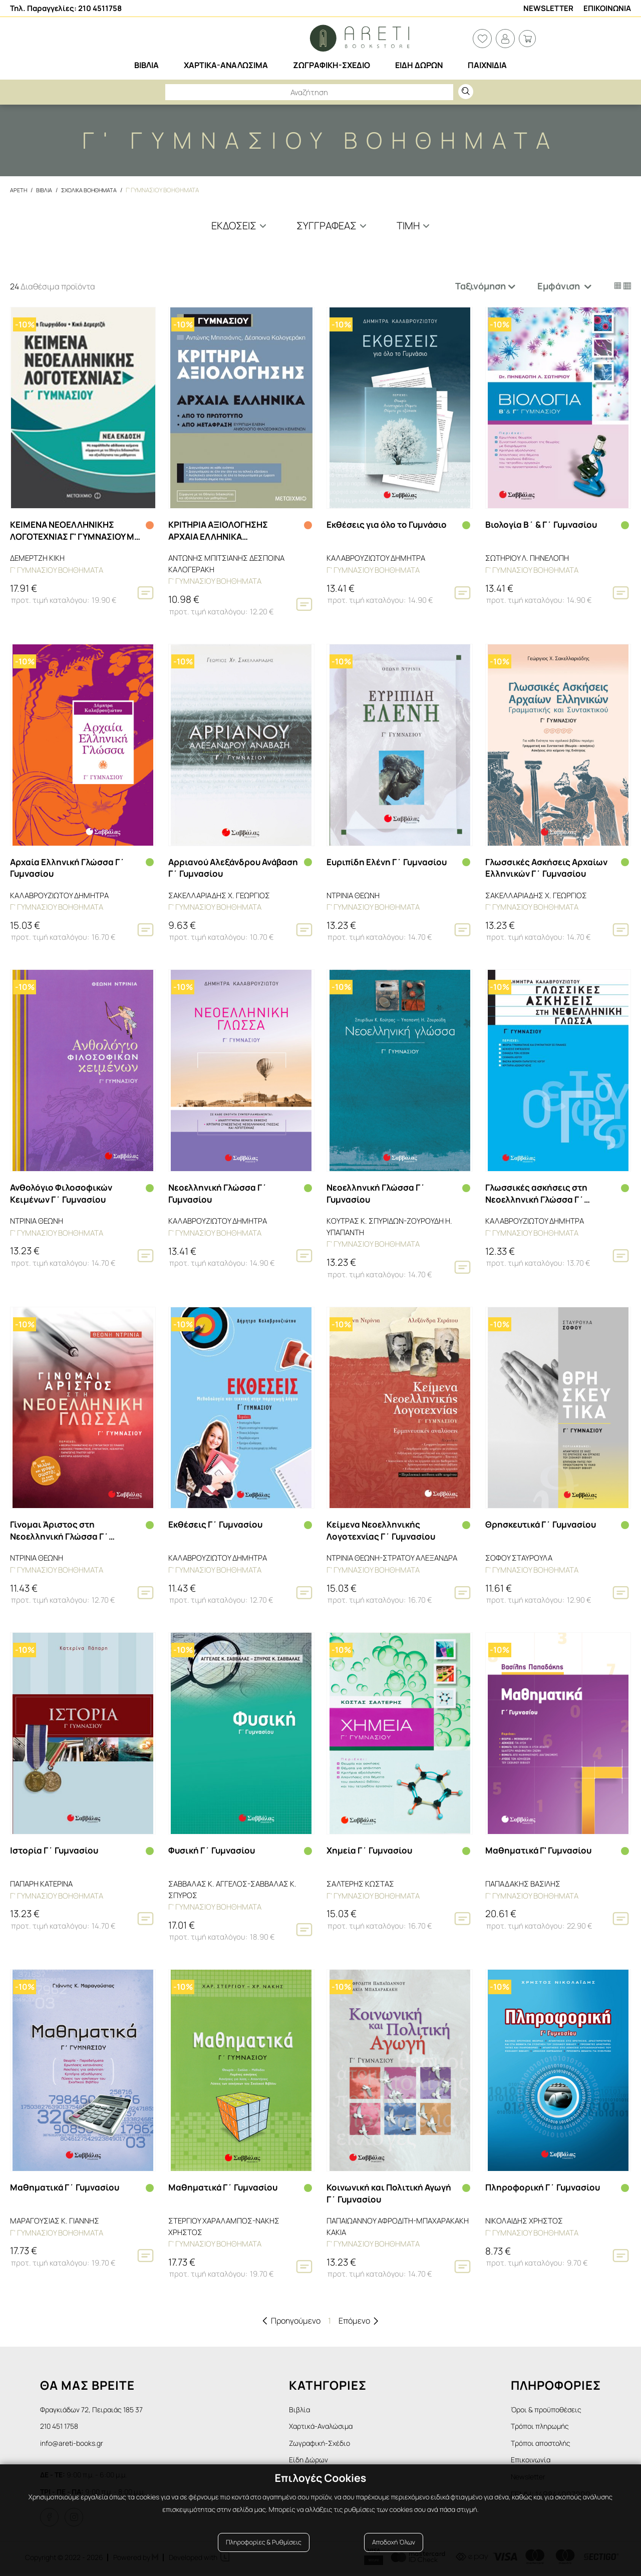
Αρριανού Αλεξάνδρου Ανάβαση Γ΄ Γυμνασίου (217, 867)
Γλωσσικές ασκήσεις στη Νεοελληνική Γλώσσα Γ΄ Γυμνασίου (537, 1193)
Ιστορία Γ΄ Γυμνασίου (56, 1848)
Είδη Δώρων (319, 2460)
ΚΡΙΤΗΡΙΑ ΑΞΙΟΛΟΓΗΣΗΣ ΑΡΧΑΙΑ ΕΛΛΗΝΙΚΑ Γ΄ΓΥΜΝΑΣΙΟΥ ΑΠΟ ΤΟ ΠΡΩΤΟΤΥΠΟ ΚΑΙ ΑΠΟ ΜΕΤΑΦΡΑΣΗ (221, 531)
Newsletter (548, 8)
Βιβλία (310, 2405)
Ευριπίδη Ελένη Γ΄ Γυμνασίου (390, 861)
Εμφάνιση (559, 286)
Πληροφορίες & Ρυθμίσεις (263, 2552)
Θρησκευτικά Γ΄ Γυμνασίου (543, 1523)
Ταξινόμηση (480, 286)
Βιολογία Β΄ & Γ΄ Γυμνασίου (544, 525)
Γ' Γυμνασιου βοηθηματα (169, 190)
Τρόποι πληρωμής (543, 2424)
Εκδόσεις (233, 226)
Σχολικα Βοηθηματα (93, 190)
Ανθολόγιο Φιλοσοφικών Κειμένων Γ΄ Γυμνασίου (63, 1192)
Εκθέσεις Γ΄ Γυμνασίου (217, 1523)
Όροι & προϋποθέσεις (550, 2405)
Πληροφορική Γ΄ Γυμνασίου (545, 2184)
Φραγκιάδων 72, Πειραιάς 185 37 (97, 2405)
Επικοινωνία (533, 2460)
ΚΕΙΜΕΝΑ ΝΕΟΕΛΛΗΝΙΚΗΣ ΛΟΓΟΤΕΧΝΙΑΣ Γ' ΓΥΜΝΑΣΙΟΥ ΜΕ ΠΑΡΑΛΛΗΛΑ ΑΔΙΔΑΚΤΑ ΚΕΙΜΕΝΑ (71, 531)
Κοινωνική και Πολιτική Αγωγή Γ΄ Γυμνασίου (377, 2190)
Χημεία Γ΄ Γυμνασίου (372, 1848)
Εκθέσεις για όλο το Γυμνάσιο (390, 525)
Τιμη (408, 226)
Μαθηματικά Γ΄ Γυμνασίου (67, 2184)
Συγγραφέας (326, 226)
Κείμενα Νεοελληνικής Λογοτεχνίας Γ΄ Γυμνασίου (384, 1529)
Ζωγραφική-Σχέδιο (333, 2442)
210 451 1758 (62, 2424)
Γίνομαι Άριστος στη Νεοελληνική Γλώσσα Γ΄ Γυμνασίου (61, 1529)
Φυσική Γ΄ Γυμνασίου (214, 1848)
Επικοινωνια (607, 8)
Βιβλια (45, 190)
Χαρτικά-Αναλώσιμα (335, 2424)
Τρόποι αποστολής (545, 2442)
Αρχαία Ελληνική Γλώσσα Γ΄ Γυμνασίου (70, 867)
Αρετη (19, 190)
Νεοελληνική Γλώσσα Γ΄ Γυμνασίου (219, 1193)
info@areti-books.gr (76, 2442)
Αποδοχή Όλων (393, 2552)
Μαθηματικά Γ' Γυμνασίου (541, 1848)
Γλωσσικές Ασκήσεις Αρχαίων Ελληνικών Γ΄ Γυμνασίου (548, 867)
